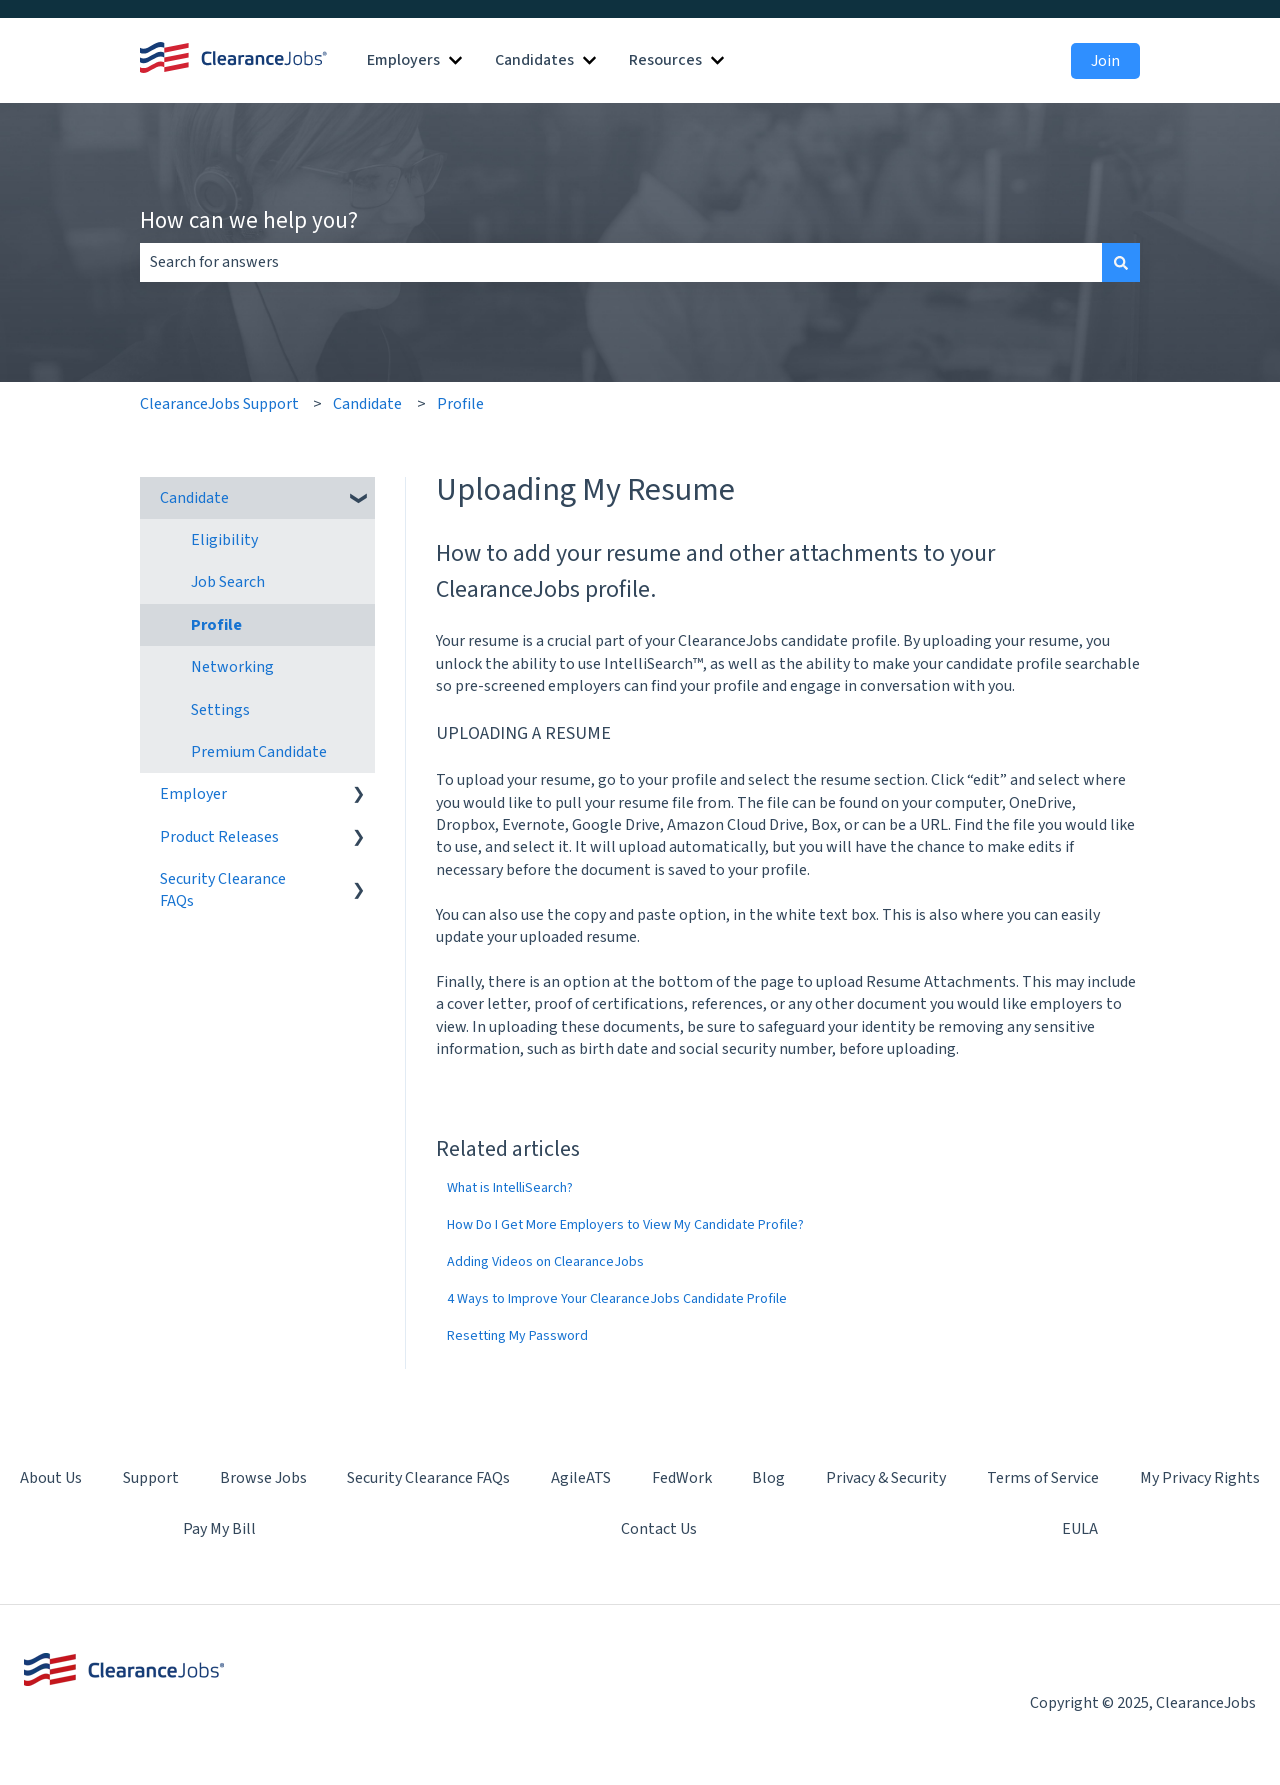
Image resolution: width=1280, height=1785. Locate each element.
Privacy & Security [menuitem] (886, 1478)
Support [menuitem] (151, 1478)
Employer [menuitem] (193, 794)
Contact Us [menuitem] (659, 1529)
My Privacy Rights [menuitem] (1200, 1478)
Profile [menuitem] (216, 625)
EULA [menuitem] (1080, 1529)
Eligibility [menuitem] (224, 540)
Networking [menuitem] (232, 667)
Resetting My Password (517, 1336)
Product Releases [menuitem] (219, 837)
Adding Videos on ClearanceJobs (545, 1262)
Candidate (367, 404)
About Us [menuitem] (51, 1478)
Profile (460, 404)
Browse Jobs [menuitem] (263, 1478)
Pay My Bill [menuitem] (219, 1529)
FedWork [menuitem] (682, 1478)
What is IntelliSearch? (510, 1188)
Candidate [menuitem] (194, 498)
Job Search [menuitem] (228, 582)
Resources (665, 60)
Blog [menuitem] (768, 1478)
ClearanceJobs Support (219, 404)
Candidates (534, 60)
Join (1105, 61)
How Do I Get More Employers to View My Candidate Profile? (625, 1225)
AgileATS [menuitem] (581, 1478)
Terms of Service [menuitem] (1043, 1478)
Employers (403, 60)
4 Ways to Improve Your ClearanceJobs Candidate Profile (617, 1299)
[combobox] (621, 262)
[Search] (1121, 262)
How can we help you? (249, 219)
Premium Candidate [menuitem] (259, 752)
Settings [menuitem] (220, 710)
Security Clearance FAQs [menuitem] (223, 890)
